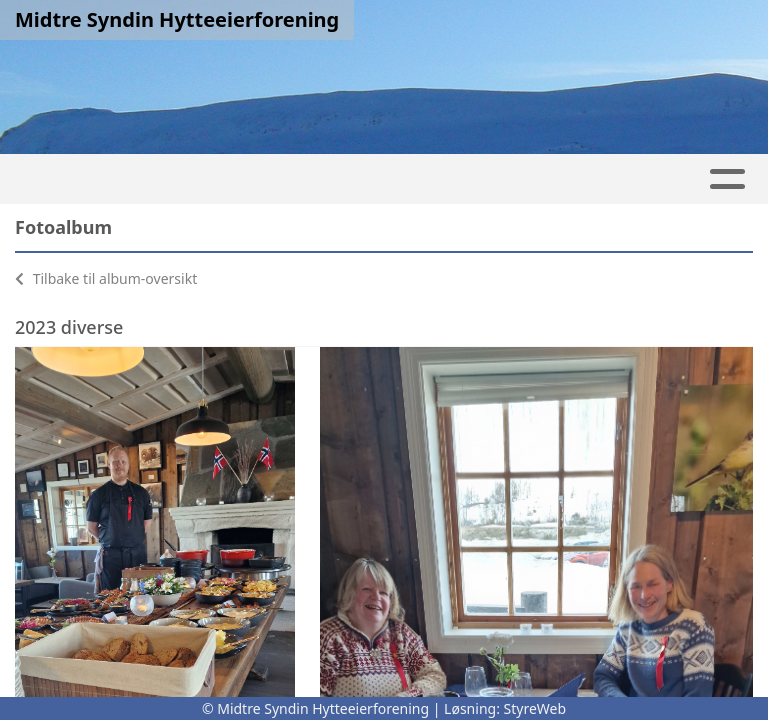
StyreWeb (535, 708)
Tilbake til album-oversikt (106, 278)
